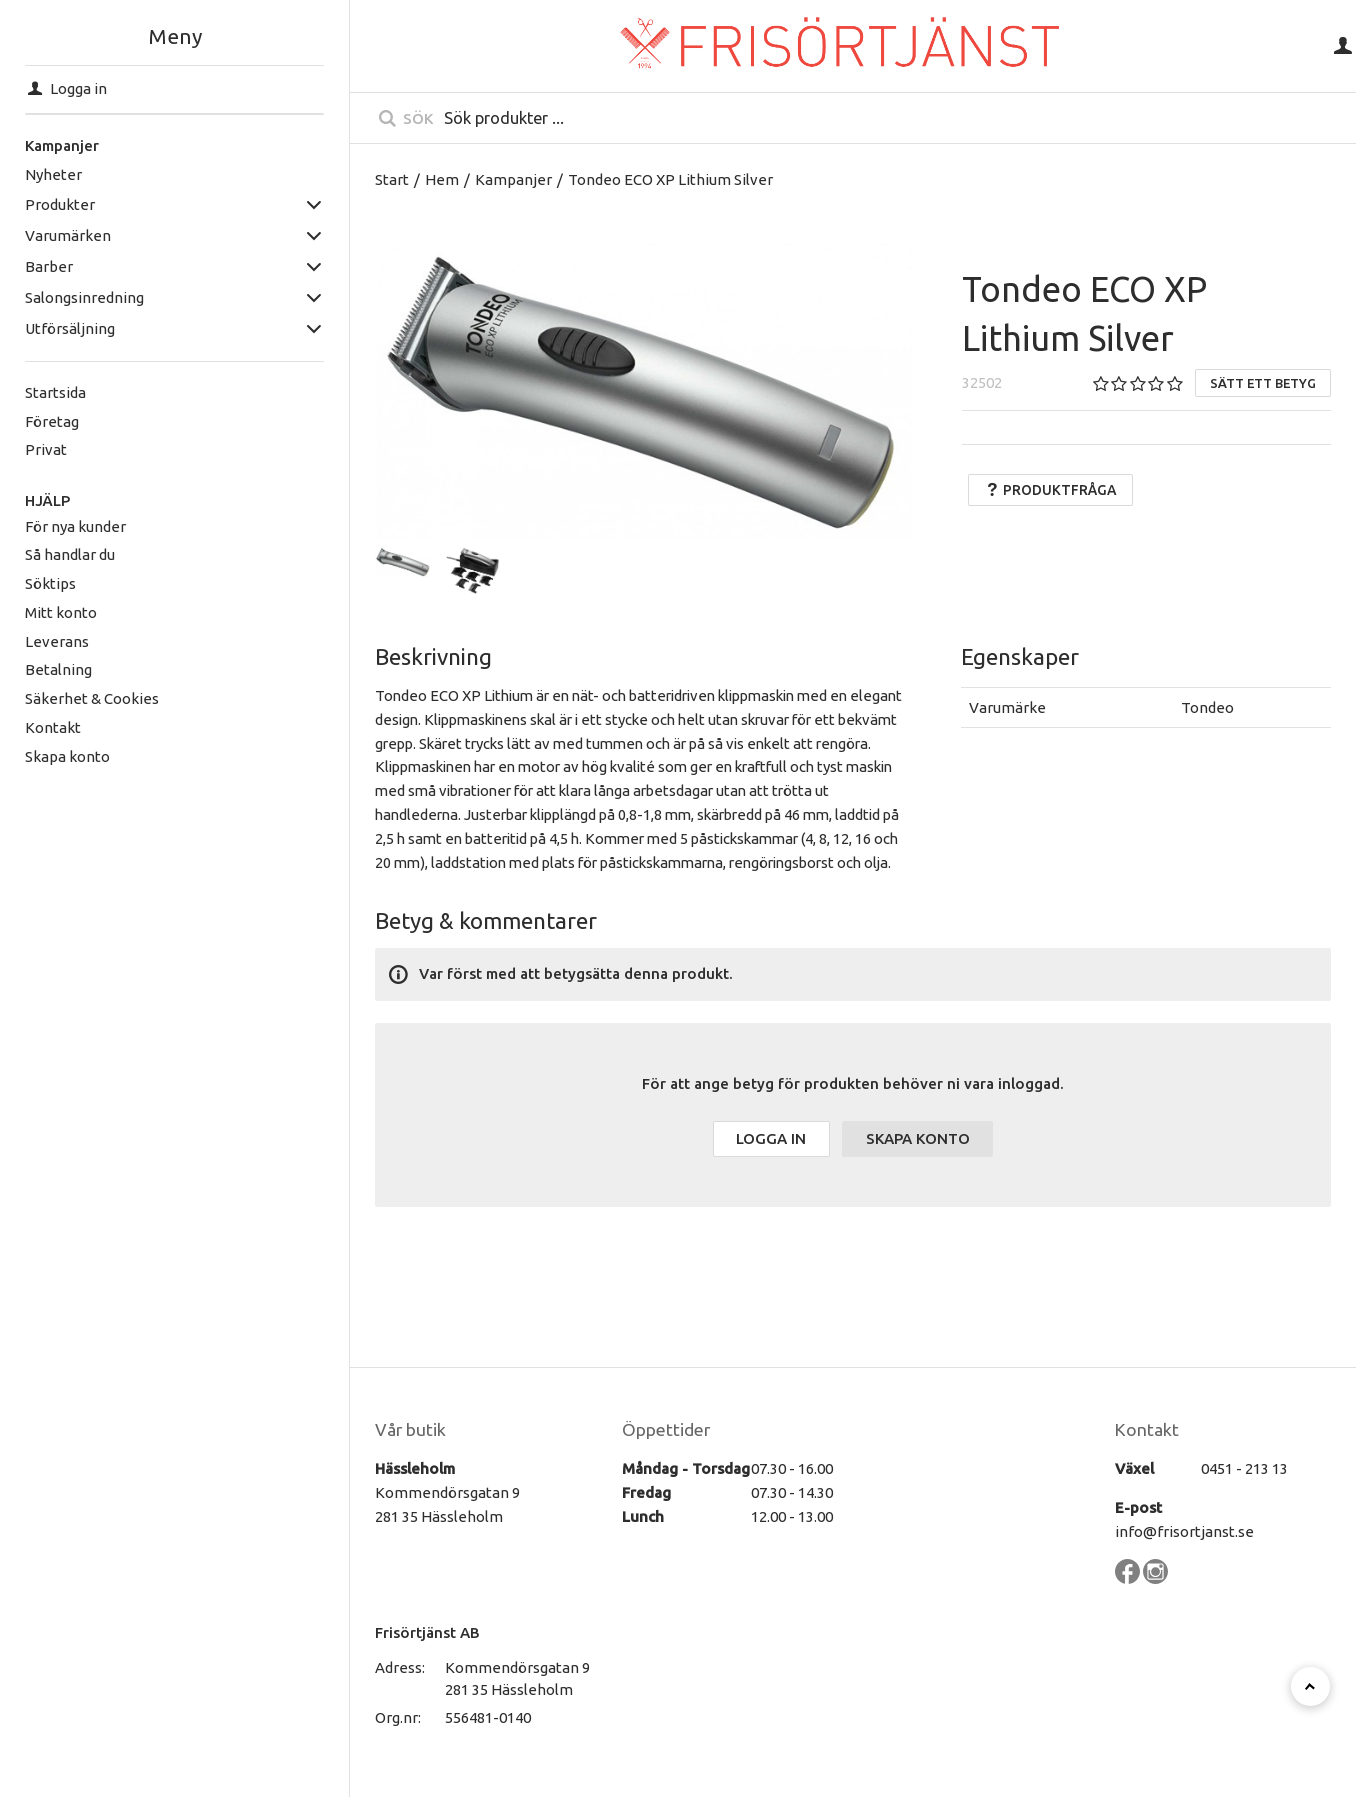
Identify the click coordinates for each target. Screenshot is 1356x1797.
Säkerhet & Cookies (92, 698)
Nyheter (53, 174)
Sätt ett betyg (1263, 383)
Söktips (50, 583)
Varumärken (68, 235)
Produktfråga (1050, 490)
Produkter (60, 204)
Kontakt (53, 727)
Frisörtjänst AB (427, 1632)
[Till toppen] (1310, 1686)
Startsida (55, 392)
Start (392, 179)
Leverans (57, 641)
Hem (442, 179)
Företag (52, 421)
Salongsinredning (84, 297)
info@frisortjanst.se (1184, 1531)
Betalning (58, 669)
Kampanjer (62, 145)
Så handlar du (70, 554)
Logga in (771, 1138)
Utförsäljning (70, 328)
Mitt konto (61, 612)
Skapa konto (67, 756)
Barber (49, 266)
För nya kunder (75, 526)
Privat (46, 449)
